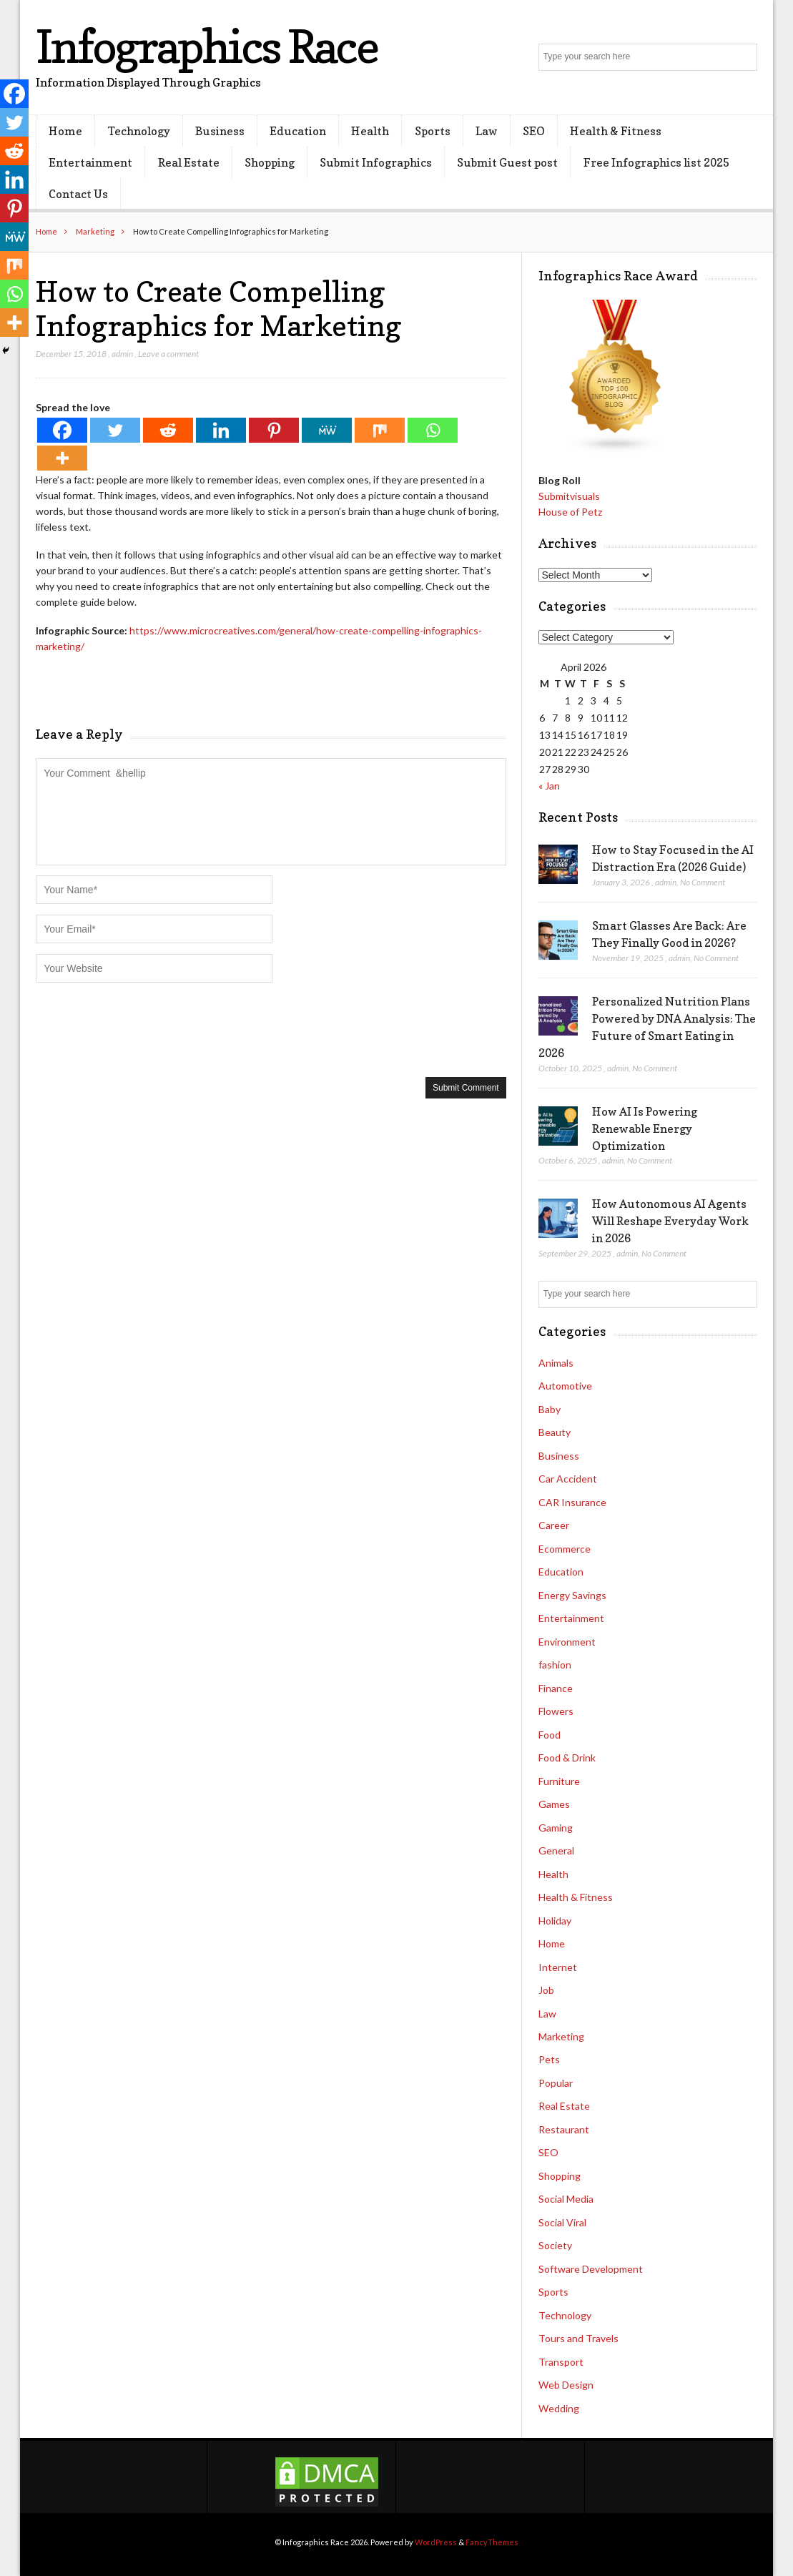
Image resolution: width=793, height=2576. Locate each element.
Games (554, 1804)
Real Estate (189, 162)
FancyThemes (492, 2542)
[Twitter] (115, 430)
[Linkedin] (221, 430)
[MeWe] (327, 430)
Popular (555, 2083)
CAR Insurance (572, 1502)
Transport (560, 2362)
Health (370, 131)
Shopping (270, 162)
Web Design (565, 2385)
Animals (555, 1363)
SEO (534, 131)
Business (220, 131)
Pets (549, 2059)
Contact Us (78, 194)
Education (298, 131)
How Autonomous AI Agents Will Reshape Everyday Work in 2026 (670, 1220)
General (556, 1850)
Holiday (554, 1920)
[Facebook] (62, 430)
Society (555, 2245)
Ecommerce (564, 1549)
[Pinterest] (274, 430)
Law (487, 131)
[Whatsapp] (433, 430)
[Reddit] (168, 430)
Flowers (555, 1711)
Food (549, 1735)
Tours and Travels (578, 2338)
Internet (557, 1967)
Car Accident (567, 1479)
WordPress (436, 2542)
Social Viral (562, 2222)
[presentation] (144, 1028)
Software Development (590, 2269)
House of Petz (570, 512)
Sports (432, 131)
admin (122, 353)
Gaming (555, 1828)
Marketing (95, 231)
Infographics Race (207, 46)
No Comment (702, 882)
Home (65, 131)
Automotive (565, 1386)
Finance (555, 1688)
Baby (549, 1409)
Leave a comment (168, 353)
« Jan (549, 786)
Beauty (554, 1432)
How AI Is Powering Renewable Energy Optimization (644, 1128)
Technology (139, 131)
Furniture (559, 1781)
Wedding (558, 2408)
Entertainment (90, 162)
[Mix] (380, 430)
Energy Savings (572, 1595)
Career (553, 1525)
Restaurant (563, 2129)
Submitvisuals (569, 496)
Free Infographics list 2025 (656, 162)
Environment (567, 1642)
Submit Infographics (376, 162)
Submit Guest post (507, 162)
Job (546, 1990)
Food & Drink (567, 1757)
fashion (554, 1664)
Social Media (565, 2199)
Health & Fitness (615, 131)
